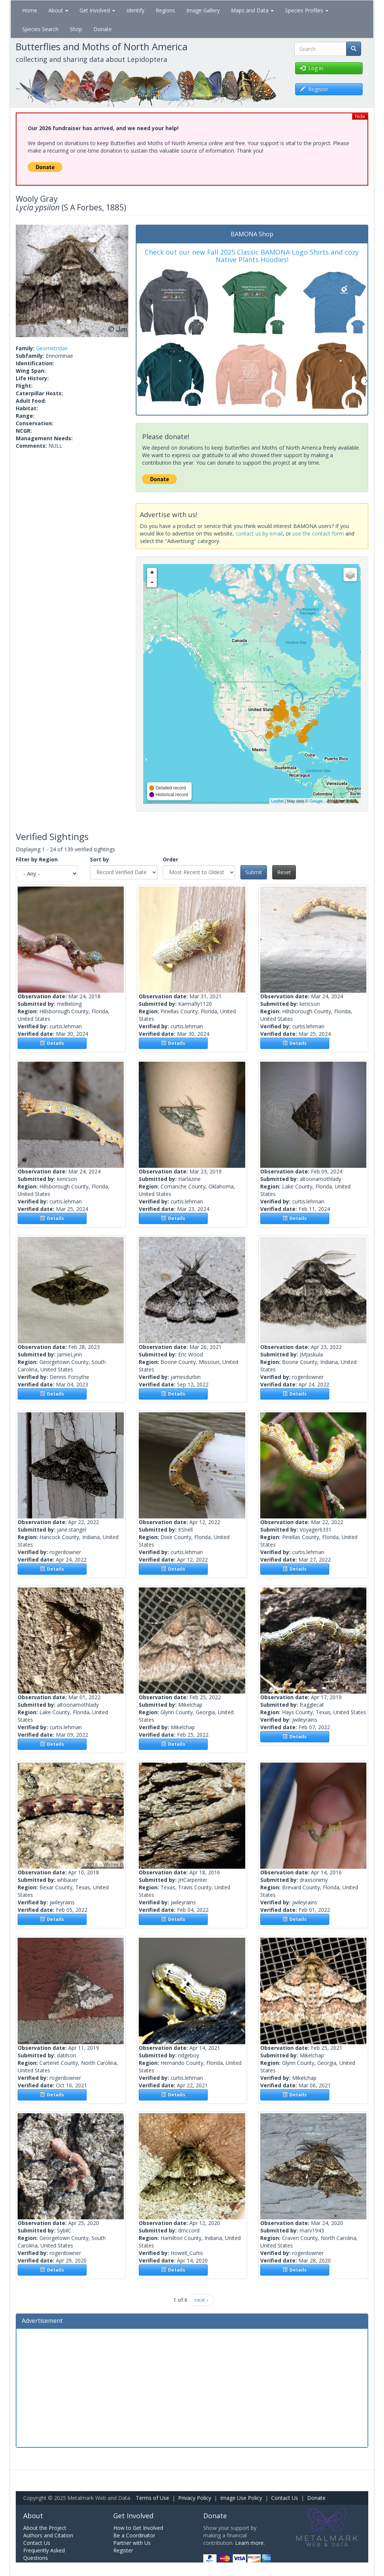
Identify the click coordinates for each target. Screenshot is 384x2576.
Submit (253, 872)
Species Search (40, 29)
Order (170, 859)
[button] (24, 281)
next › (201, 2299)
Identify (135, 10)
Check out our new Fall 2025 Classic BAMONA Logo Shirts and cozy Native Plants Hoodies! (252, 256)
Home (29, 10)
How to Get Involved (138, 2527)
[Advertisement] (192, 2386)
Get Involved (97, 10)
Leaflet (277, 801)
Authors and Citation (48, 2535)
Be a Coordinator (134, 2535)
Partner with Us (132, 2542)
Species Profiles (306, 10)
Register (123, 2550)
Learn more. (250, 2542)
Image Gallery (203, 10)
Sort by (99, 859)
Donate (102, 29)
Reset (284, 872)
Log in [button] (311, 68)
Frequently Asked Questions (44, 2554)
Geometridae (52, 348)
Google (315, 801)
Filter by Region (37, 859)
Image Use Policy (241, 2497)
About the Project (44, 2527)
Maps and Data (252, 10)
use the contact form (318, 533)
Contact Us (284, 2497)
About (58, 10)
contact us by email (259, 533)
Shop (76, 29)
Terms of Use (152, 2497)
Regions (165, 10)
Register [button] (314, 89)
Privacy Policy (194, 2497)
